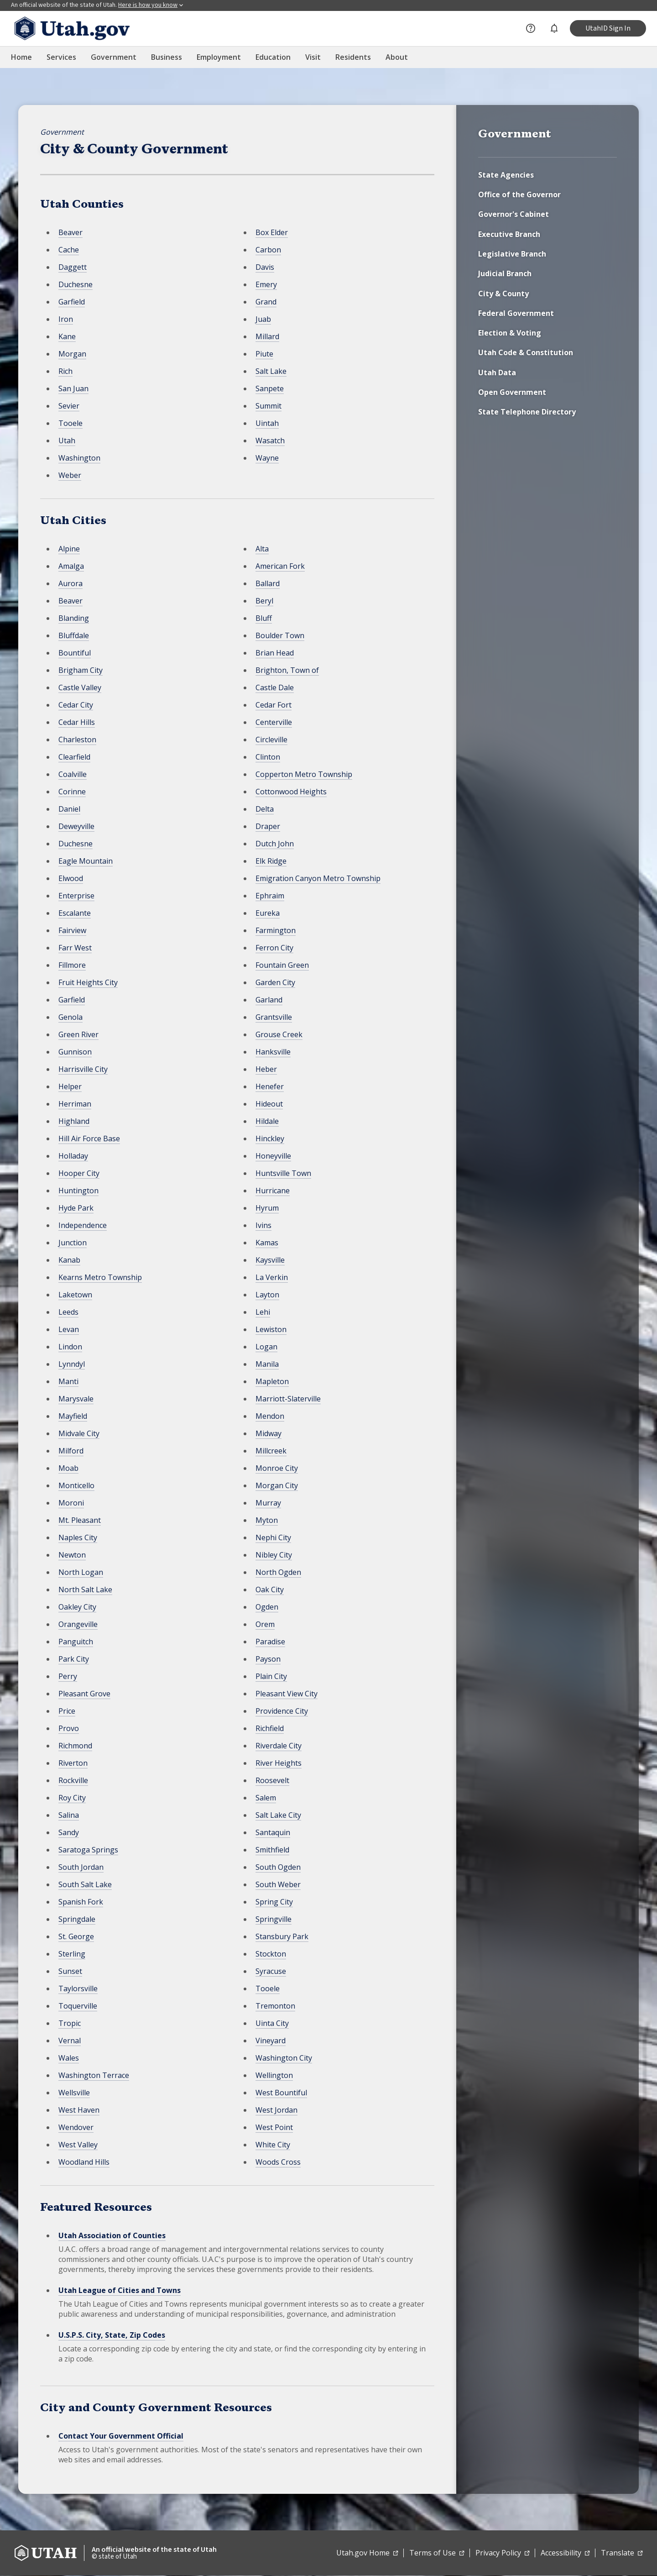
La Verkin (272, 1277)
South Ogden (278, 1867)
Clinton (268, 757)
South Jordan (81, 1867)
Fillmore (72, 965)
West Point (274, 2127)
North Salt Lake (85, 1589)
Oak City (270, 1589)
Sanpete (270, 388)
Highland (73, 1121)
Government (62, 132)
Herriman (74, 1104)
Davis (265, 267)
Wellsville (74, 2093)
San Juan (73, 388)
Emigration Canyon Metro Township (318, 878)
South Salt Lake (85, 1884)
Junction (72, 1243)
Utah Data (497, 372)
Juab (263, 319)
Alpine (69, 549)
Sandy (68, 1832)
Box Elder (272, 232)
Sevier (68, 406)
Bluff (264, 618)
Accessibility (565, 2553)
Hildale (267, 1121)
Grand (266, 302)
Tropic (69, 2023)
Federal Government (516, 313)
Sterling (71, 1954)
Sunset (70, 1971)
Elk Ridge (271, 861)
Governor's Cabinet (513, 214)
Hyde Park (76, 1208)
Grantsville (274, 1017)
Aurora (70, 583)
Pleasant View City (287, 1694)
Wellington (274, 2075)
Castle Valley (79, 687)
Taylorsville (78, 1988)
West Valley (78, 2145)
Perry (67, 1676)
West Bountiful (281, 2093)
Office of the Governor (519, 194)
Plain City (271, 1676)
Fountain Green (282, 965)
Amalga (71, 566)
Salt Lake (271, 371)
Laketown (75, 1295)
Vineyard (271, 2041)
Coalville (72, 774)
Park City (73, 1659)
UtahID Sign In (608, 28)
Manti (68, 1381)
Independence (82, 1225)
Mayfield (72, 1416)
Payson (268, 1659)
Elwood (70, 878)
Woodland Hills (84, 2162)
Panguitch (75, 1642)
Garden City (275, 982)
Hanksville (273, 1052)
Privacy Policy (502, 2553)
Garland (269, 1000)
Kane (67, 336)
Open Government (512, 392)
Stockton (271, 1954)
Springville (274, 1919)
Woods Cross (278, 2162)
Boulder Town (280, 635)
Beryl (264, 601)
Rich (65, 371)
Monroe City (277, 1468)
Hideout (269, 1104)
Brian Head (275, 653)
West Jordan (276, 2110)
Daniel (69, 809)
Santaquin (273, 1832)
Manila (267, 1364)
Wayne (267, 458)
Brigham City (80, 670)
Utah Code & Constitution (525, 352)
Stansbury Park (282, 1936)
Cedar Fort (274, 705)
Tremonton (275, 2006)
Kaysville (270, 1260)
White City (273, 2145)
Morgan (72, 354)
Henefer (270, 1086)
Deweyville (76, 826)
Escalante (74, 913)
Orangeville (78, 1624)
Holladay (73, 1156)
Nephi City (273, 1537)
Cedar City (75, 705)
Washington (79, 458)
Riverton (73, 1763)
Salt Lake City (278, 1815)
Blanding (73, 618)
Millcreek (271, 1451)
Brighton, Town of (287, 670)
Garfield (71, 302)
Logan (266, 1347)
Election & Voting (509, 333)
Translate (621, 2553)
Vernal (69, 2041)
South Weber (278, 1884)
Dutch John (275, 844)
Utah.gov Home (367, 2553)
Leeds (68, 1312)
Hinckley (270, 1138)
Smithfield (272, 1850)
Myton (267, 1520)
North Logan (80, 1572)
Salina (68, 1815)
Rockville (73, 1780)
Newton (72, 1555)
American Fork (280, 566)
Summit (269, 406)
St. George (76, 1936)
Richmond (75, 1746)
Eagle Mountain (85, 861)
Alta (262, 549)
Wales (68, 2058)
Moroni (71, 1503)
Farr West (75, 948)
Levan (68, 1329)
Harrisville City (83, 1069)
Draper (268, 826)
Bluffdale (73, 635)
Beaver (70, 232)
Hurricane (273, 1191)
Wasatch (270, 440)
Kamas (267, 1243)
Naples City (77, 1537)
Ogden (267, 1607)
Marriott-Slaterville (288, 1399)
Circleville (271, 740)
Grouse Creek (279, 1034)
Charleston (77, 740)
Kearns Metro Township (100, 1277)
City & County (503, 294)
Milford (70, 1451)
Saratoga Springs (88, 1850)
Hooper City (78, 1173)
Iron (65, 319)
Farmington (276, 930)
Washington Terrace (93, 2075)
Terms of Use (436, 2553)
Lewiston (271, 1329)
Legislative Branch (512, 254)
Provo (68, 1728)
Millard (267, 336)
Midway (269, 1433)
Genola (70, 1017)
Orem (265, 1624)
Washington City (284, 2058)
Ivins (263, 1225)
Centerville (274, 722)
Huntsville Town (283, 1173)
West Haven (78, 2110)
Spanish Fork (80, 1902)
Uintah (267, 423)
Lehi (263, 1312)
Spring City (274, 1902)
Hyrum (267, 1208)
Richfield (270, 1728)
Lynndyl (71, 1364)
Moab (68, 1468)
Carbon (268, 250)
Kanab (69, 1260)
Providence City (282, 1711)
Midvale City (78, 1433)
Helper (70, 1086)
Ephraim (270, 896)
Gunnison (75, 1052)
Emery (266, 284)
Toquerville (77, 2006)
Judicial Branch (505, 273)
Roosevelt (272, 1780)
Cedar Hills (76, 722)
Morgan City (277, 1485)
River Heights (279, 1763)
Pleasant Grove (84, 1694)
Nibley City (274, 1555)
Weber (69, 475)
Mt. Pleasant (79, 1520)
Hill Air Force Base (89, 1138)
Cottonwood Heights (291, 792)
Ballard (268, 583)
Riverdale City (279, 1746)
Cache (68, 250)
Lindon (70, 1347)
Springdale (76, 1919)
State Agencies (506, 175)
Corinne (72, 792)
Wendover (76, 2127)
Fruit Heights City (88, 982)
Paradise (270, 1642)
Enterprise (76, 896)
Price (66, 1711)
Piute (264, 354)
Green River (78, 1034)
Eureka (268, 913)
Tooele (70, 423)
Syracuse (271, 1971)
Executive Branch (509, 234)
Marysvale (76, 1399)
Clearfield (74, 757)
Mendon (270, 1416)
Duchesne (75, 284)
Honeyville (273, 1156)
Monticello (76, 1485)
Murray (268, 1503)
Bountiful (74, 653)
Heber (266, 1069)
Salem (266, 1798)
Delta (265, 809)
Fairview (72, 930)
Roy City (72, 1798)
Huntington (78, 1191)
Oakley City (77, 1607)
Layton (267, 1295)
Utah (66, 440)
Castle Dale (275, 687)
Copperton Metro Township (304, 774)
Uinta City (272, 2023)
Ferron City (274, 948)
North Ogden (278, 1572)
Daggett (72, 267)
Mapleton (272, 1381)
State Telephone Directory (527, 412)
